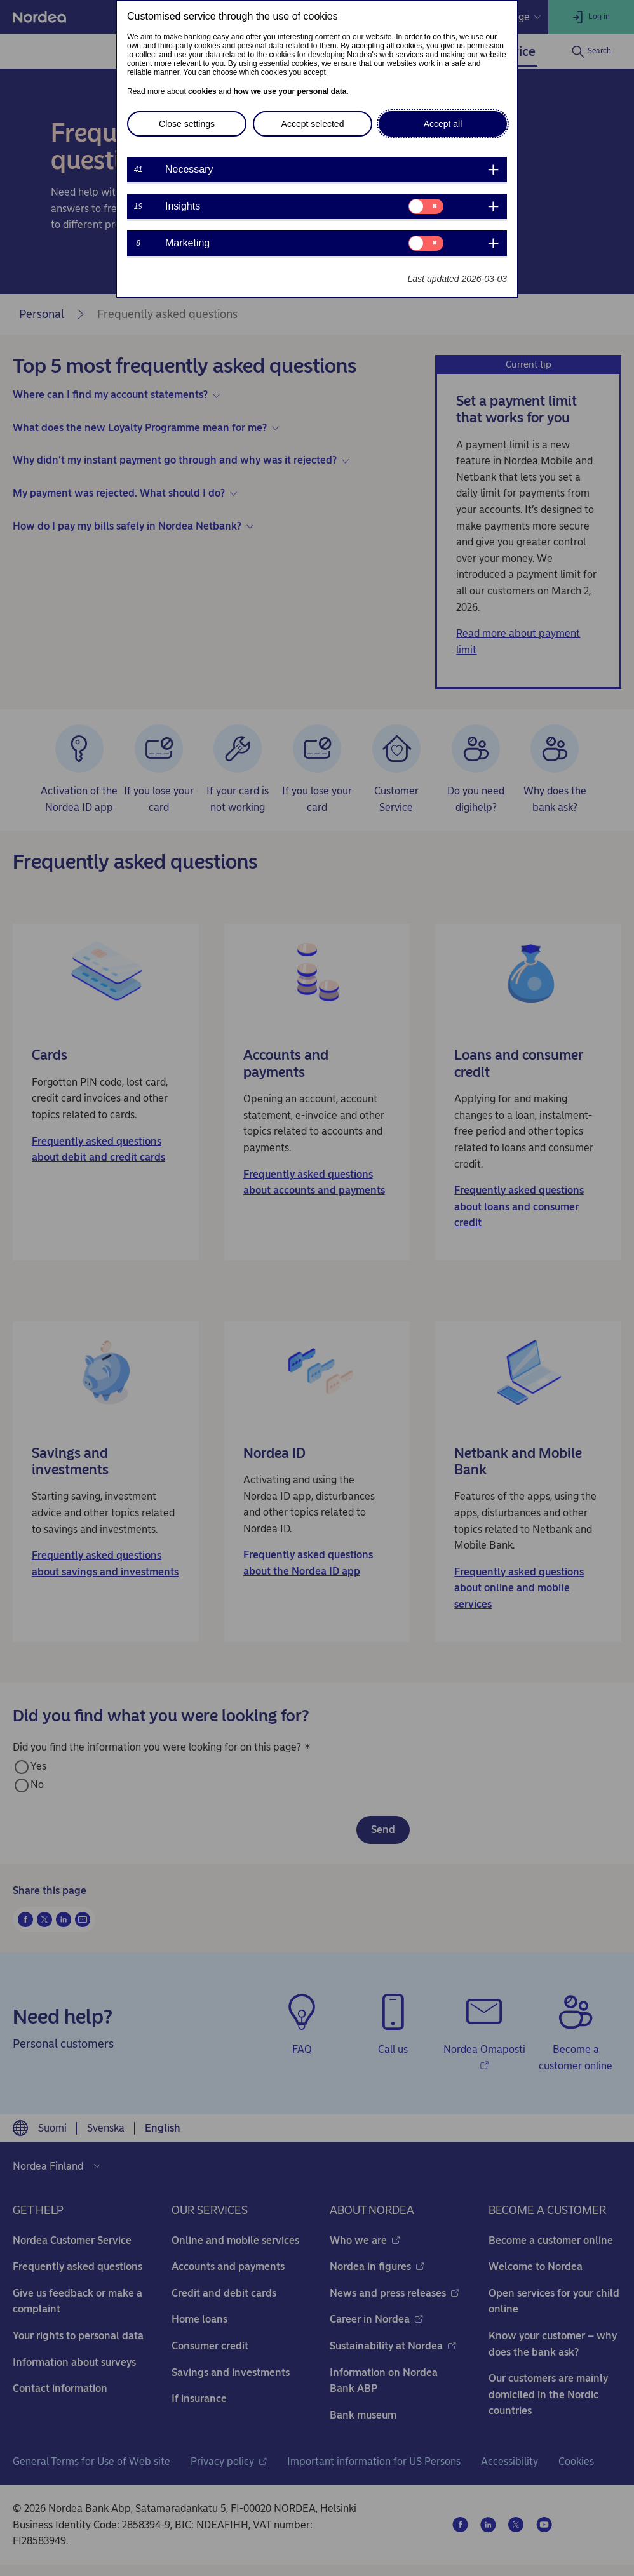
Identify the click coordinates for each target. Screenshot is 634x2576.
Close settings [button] (187, 124)
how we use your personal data (289, 91)
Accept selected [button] (312, 124)
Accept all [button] (443, 124)
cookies (202, 91)
